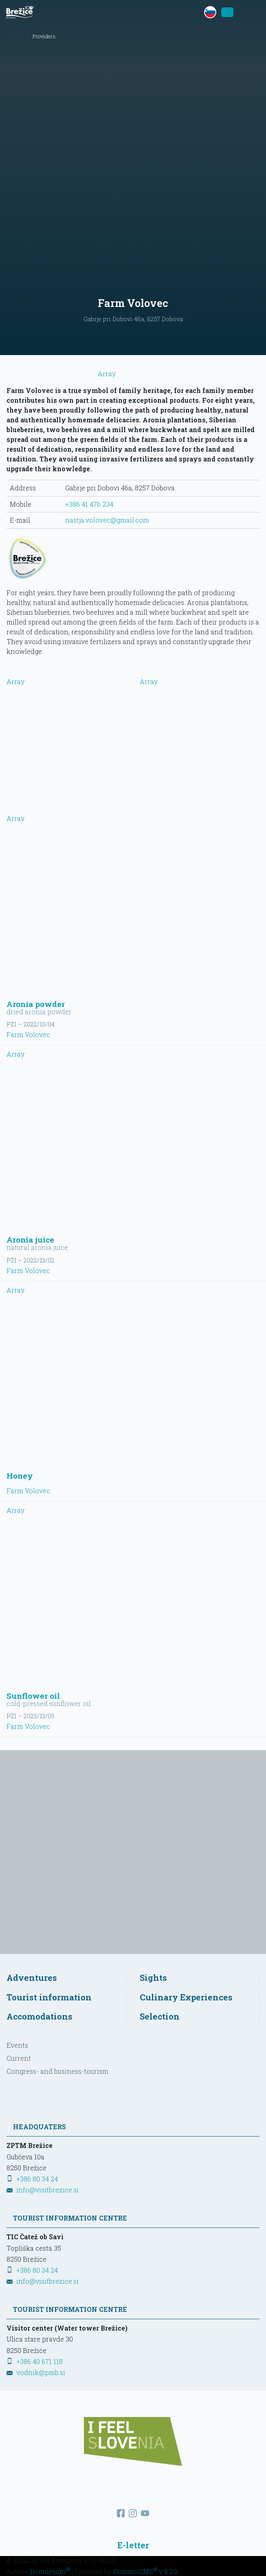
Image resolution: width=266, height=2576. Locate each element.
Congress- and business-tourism (57, 2071)
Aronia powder (36, 1004)
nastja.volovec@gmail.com (107, 520)
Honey (20, 1475)
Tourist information (49, 1997)
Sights (153, 1977)
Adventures (32, 1977)
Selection (160, 2016)
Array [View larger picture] (67, 721)
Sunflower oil (33, 1696)
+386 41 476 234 (89, 504)
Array (61, 373)
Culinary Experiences (186, 1997)
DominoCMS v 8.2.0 (145, 2571)
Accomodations (40, 2016)
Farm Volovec (28, 1034)
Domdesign (50, 2571)
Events (17, 2045)
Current (19, 2058)
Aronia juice (30, 1239)
